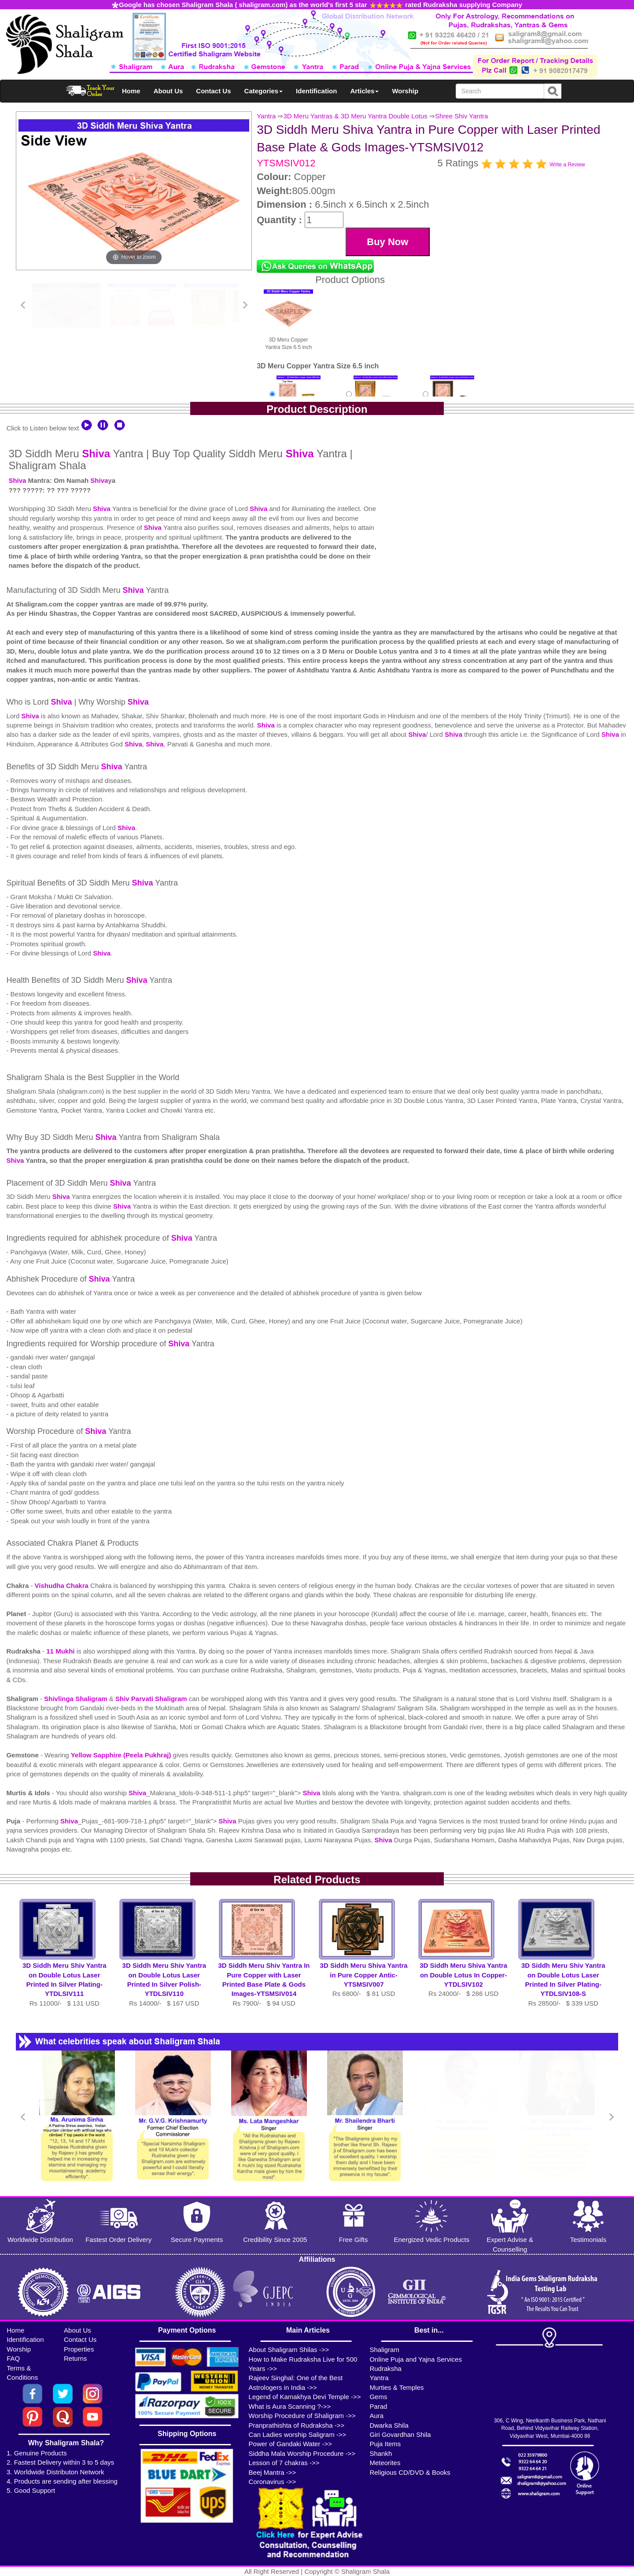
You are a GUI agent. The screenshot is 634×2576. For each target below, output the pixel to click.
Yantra (266, 116)
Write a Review (567, 165)
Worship (405, 91)
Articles (364, 91)
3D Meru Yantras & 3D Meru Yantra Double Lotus (355, 116)
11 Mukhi (61, 1651)
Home (131, 91)
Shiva (96, 453)
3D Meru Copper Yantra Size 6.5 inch (288, 318)
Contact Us (213, 91)
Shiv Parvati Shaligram (151, 1698)
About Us (168, 91)
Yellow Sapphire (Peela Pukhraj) (122, 1755)
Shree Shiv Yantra (461, 116)
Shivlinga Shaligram (76, 1698)
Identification (316, 91)
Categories (263, 91)
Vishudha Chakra (62, 1585)
